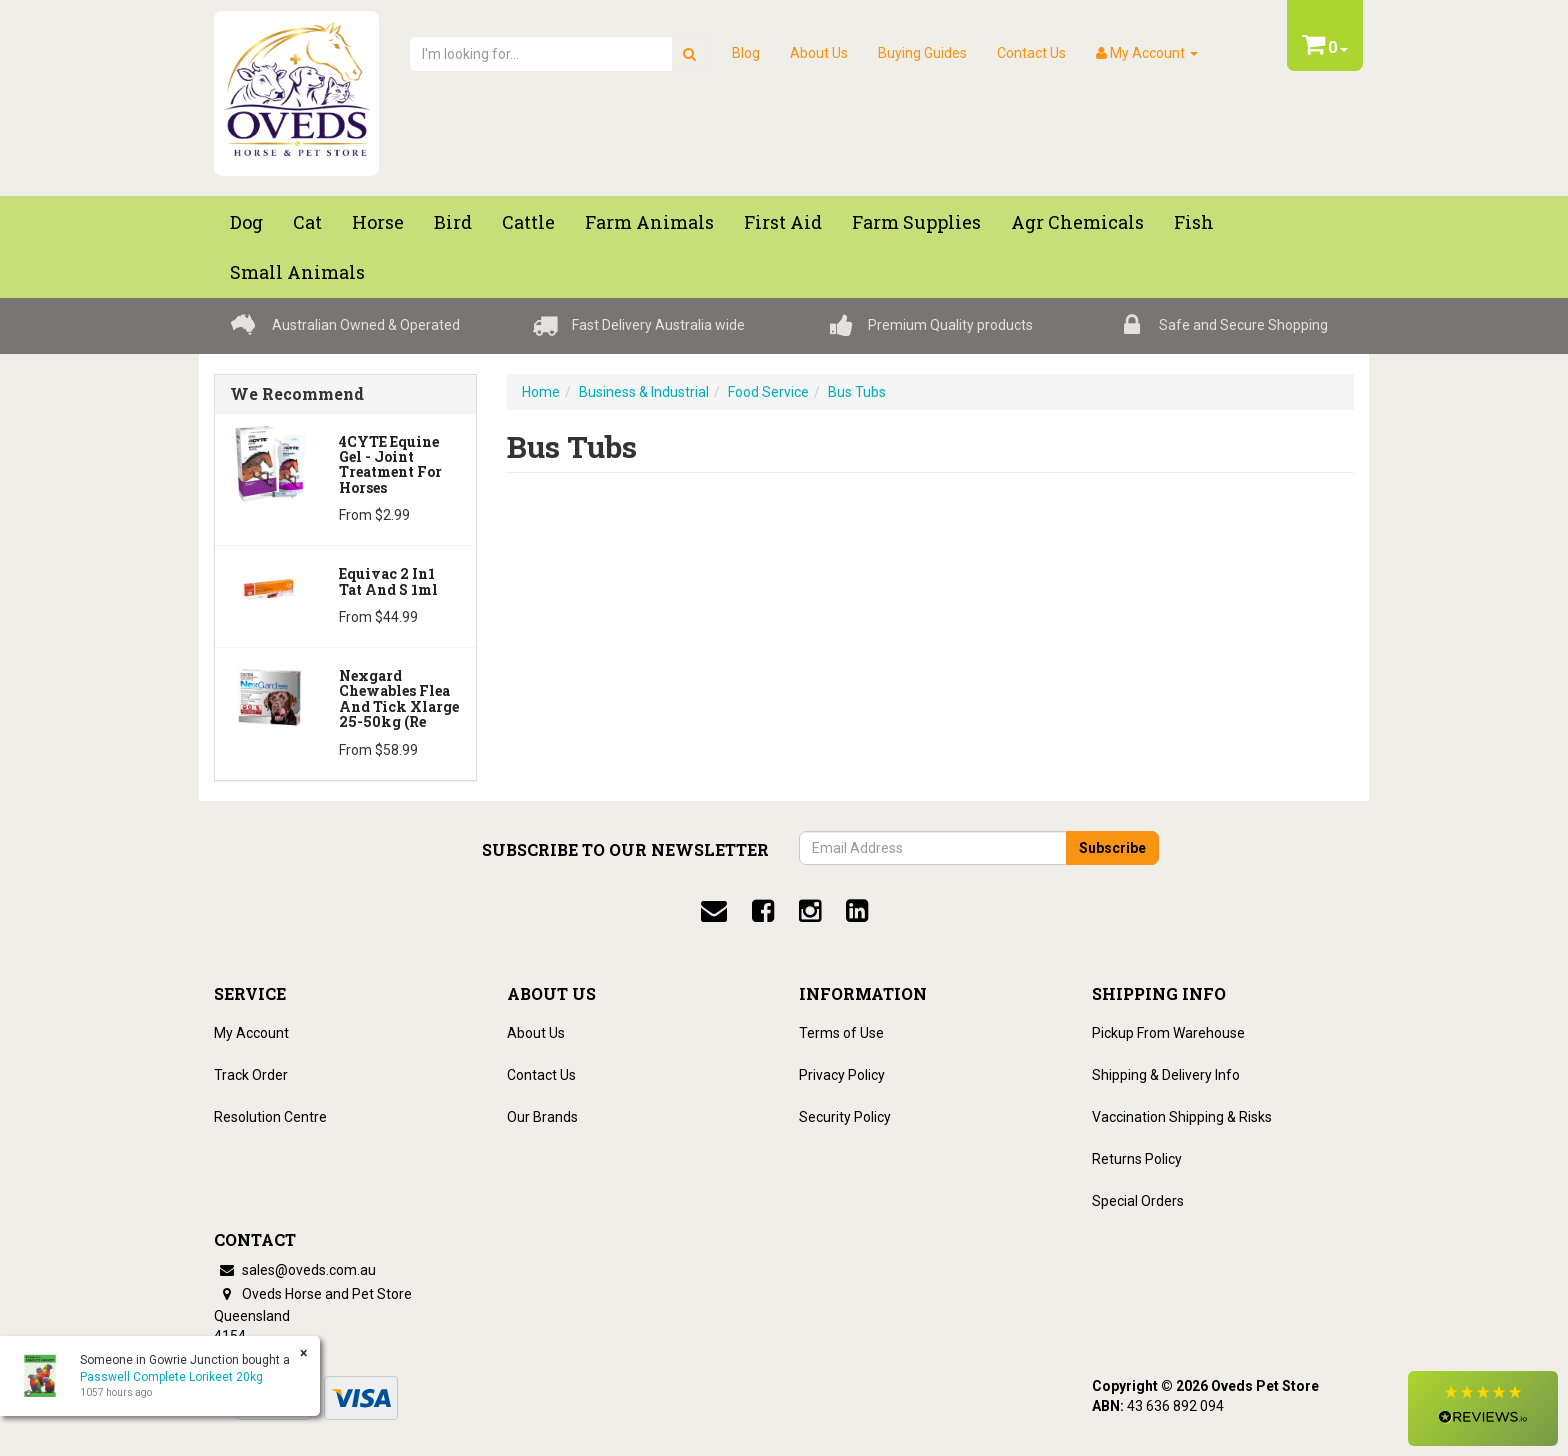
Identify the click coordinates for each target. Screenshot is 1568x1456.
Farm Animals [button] (649, 222)
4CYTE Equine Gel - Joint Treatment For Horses (390, 464)
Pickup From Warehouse (1168, 1033)
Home (541, 392)
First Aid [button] (783, 222)
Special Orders (1138, 1201)
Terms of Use (841, 1033)
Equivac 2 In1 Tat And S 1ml (388, 581)
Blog (746, 53)
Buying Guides (922, 53)
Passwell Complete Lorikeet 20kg (170, 1377)
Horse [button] (378, 222)
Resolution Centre (270, 1117)
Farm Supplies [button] (916, 222)
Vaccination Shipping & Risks (1182, 1117)
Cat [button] (307, 222)
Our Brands (542, 1117)
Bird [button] (453, 222)
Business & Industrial (644, 392)
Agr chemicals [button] (1077, 222)
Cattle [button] (528, 222)
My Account (251, 1033)
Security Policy (845, 1117)
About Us (819, 53)
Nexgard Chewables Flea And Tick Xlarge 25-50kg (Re (399, 698)
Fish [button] (1194, 222)
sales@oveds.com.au (295, 1270)
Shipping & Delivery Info (1166, 1075)
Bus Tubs (857, 392)
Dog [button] (246, 222)
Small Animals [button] (297, 272)
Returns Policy (1137, 1159)
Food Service (768, 392)
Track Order (251, 1075)
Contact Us (1031, 53)
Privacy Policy (842, 1075)
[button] (1483, 1408)
